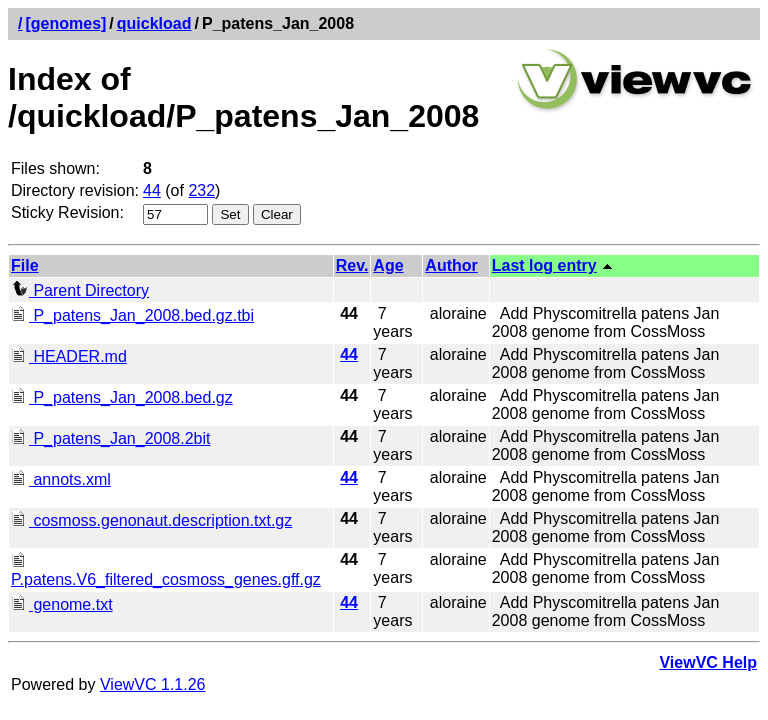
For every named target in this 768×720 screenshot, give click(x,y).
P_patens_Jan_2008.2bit (110, 438)
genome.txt (62, 604)
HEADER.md (69, 356)
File (25, 265)
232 (201, 190)
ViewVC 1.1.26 (153, 684)
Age (388, 265)
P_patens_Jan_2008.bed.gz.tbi (132, 315)
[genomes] (65, 23)
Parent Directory (80, 290)
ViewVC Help (708, 662)
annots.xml (61, 479)
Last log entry (544, 265)
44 (152, 190)
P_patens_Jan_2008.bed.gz (122, 397)
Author (451, 265)
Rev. (352, 265)
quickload (154, 23)
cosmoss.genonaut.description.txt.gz (151, 520)
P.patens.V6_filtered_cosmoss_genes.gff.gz (166, 570)
